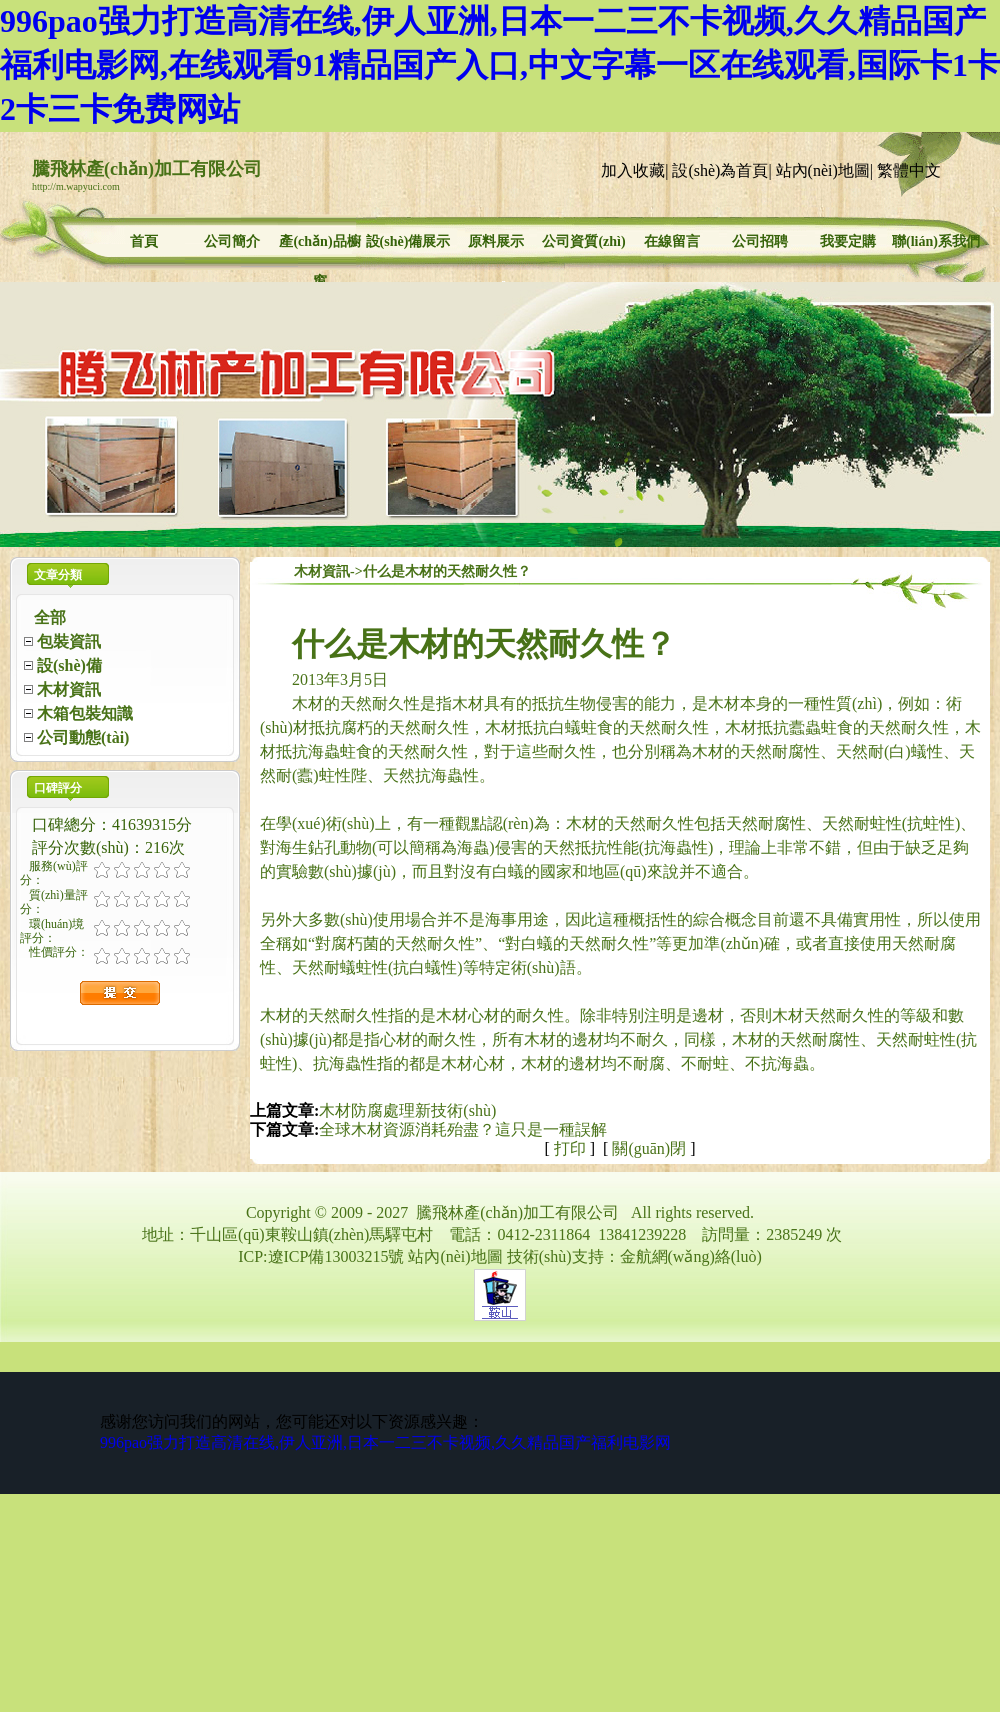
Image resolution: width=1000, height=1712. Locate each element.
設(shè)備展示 (408, 241)
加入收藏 (633, 170)
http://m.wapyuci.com (76, 186)
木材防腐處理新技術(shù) (407, 1110)
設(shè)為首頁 (720, 170)
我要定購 (848, 241)
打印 (570, 1148)
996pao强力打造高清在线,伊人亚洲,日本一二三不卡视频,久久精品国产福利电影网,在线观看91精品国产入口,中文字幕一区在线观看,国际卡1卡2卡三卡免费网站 (500, 65)
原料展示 (496, 241)
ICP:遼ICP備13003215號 (321, 1256)
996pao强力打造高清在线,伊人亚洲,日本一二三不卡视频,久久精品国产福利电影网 (385, 1442)
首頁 (144, 241)
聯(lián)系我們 (936, 241)
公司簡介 (232, 241)
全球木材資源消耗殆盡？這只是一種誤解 (463, 1129)
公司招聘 (760, 241)
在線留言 (672, 241)
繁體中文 (909, 170)
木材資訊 (322, 571)
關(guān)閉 (649, 1148)
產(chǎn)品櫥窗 (319, 244)
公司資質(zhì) (583, 241)
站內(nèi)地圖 (823, 170)
